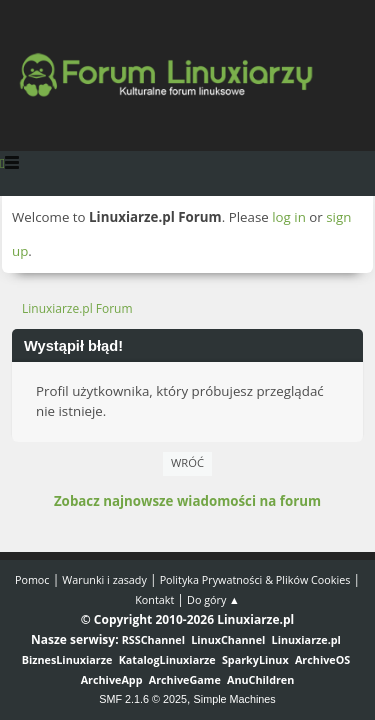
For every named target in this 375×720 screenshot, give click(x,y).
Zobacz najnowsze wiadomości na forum (187, 501)
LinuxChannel (228, 639)
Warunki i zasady (104, 579)
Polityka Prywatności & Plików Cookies (255, 579)
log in (289, 217)
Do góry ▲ (213, 599)
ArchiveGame (185, 679)
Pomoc (32, 579)
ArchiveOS (322, 659)
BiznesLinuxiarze (67, 659)
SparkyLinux (255, 659)
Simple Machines (235, 699)
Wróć (187, 462)
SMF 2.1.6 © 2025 (143, 699)
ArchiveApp (112, 679)
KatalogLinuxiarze (167, 659)
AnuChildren (260, 679)
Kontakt (154, 599)
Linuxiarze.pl (306, 639)
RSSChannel (153, 639)
